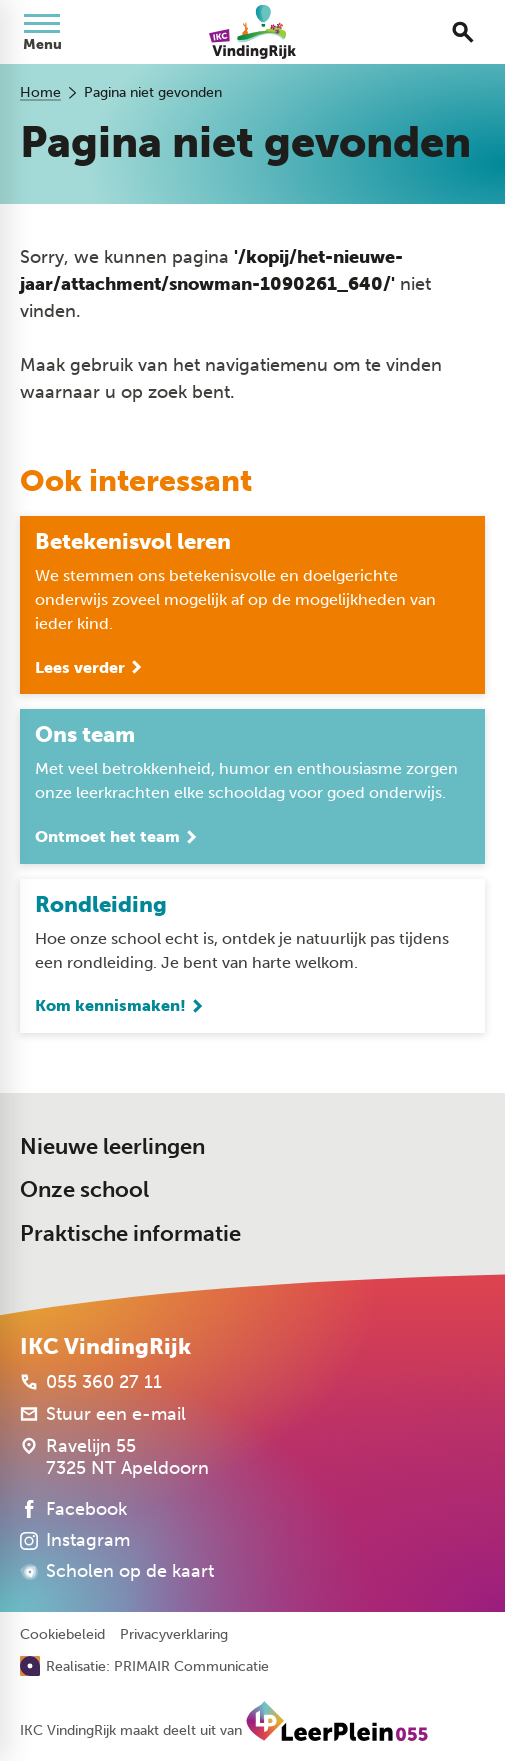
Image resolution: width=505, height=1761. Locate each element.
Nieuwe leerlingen (112, 1146)
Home (40, 92)
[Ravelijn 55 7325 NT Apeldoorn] (114, 1457)
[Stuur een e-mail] (103, 1414)
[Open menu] (42, 32)
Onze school (84, 1189)
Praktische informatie (130, 1233)
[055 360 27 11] (91, 1382)
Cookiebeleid (62, 1635)
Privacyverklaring (174, 1635)
